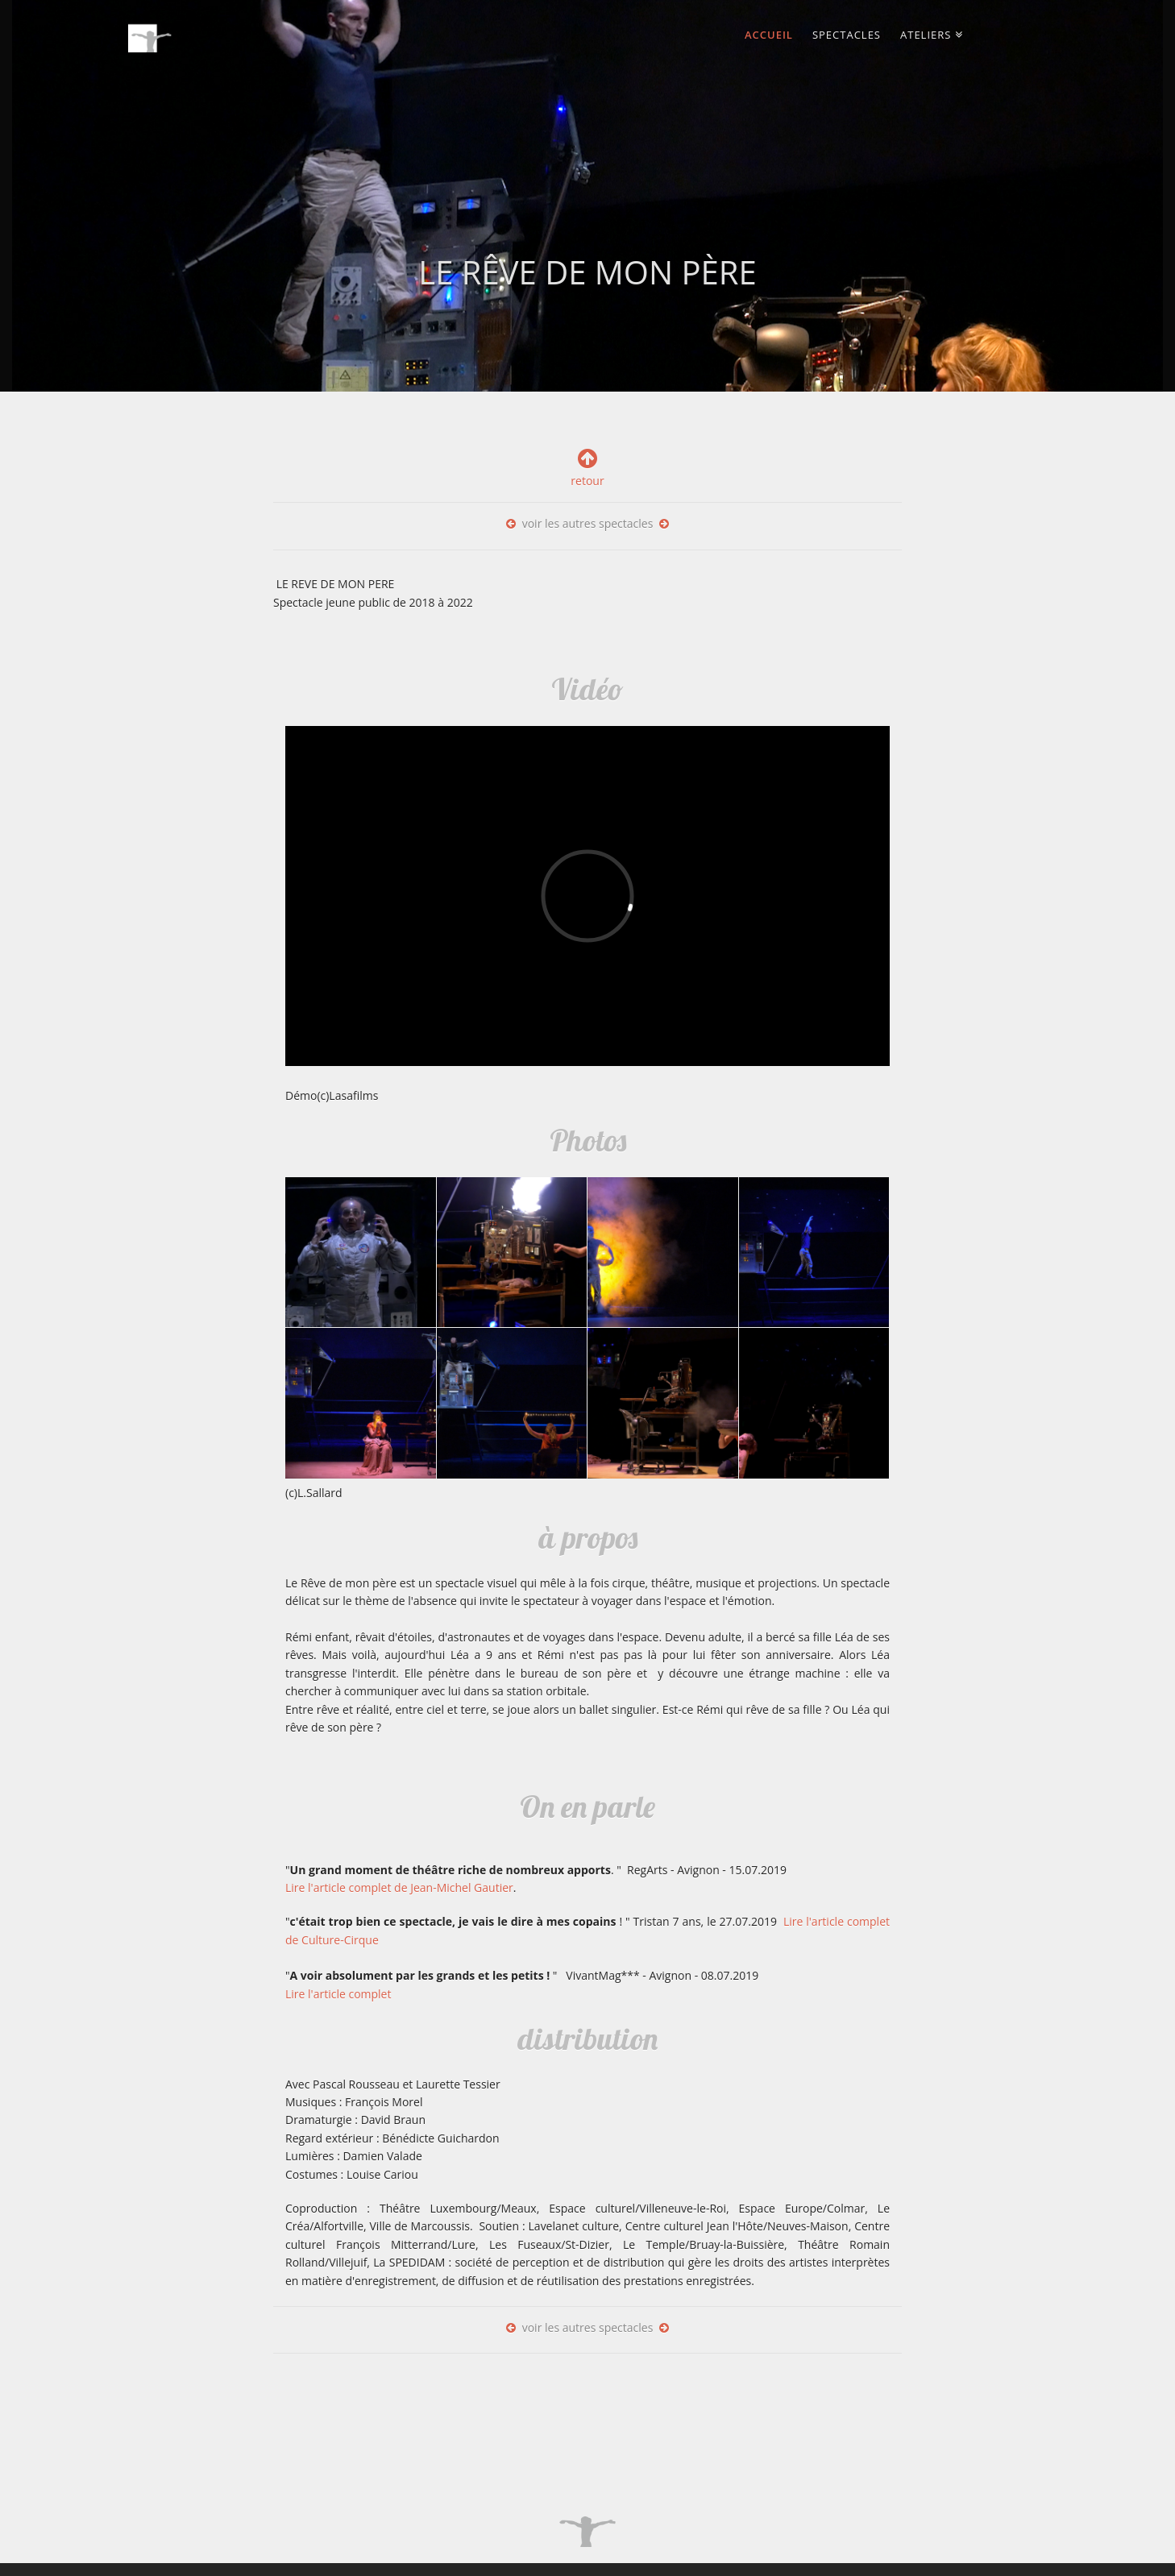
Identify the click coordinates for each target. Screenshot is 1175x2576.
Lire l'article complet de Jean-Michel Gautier (399, 1887)
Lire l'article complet (338, 1993)
